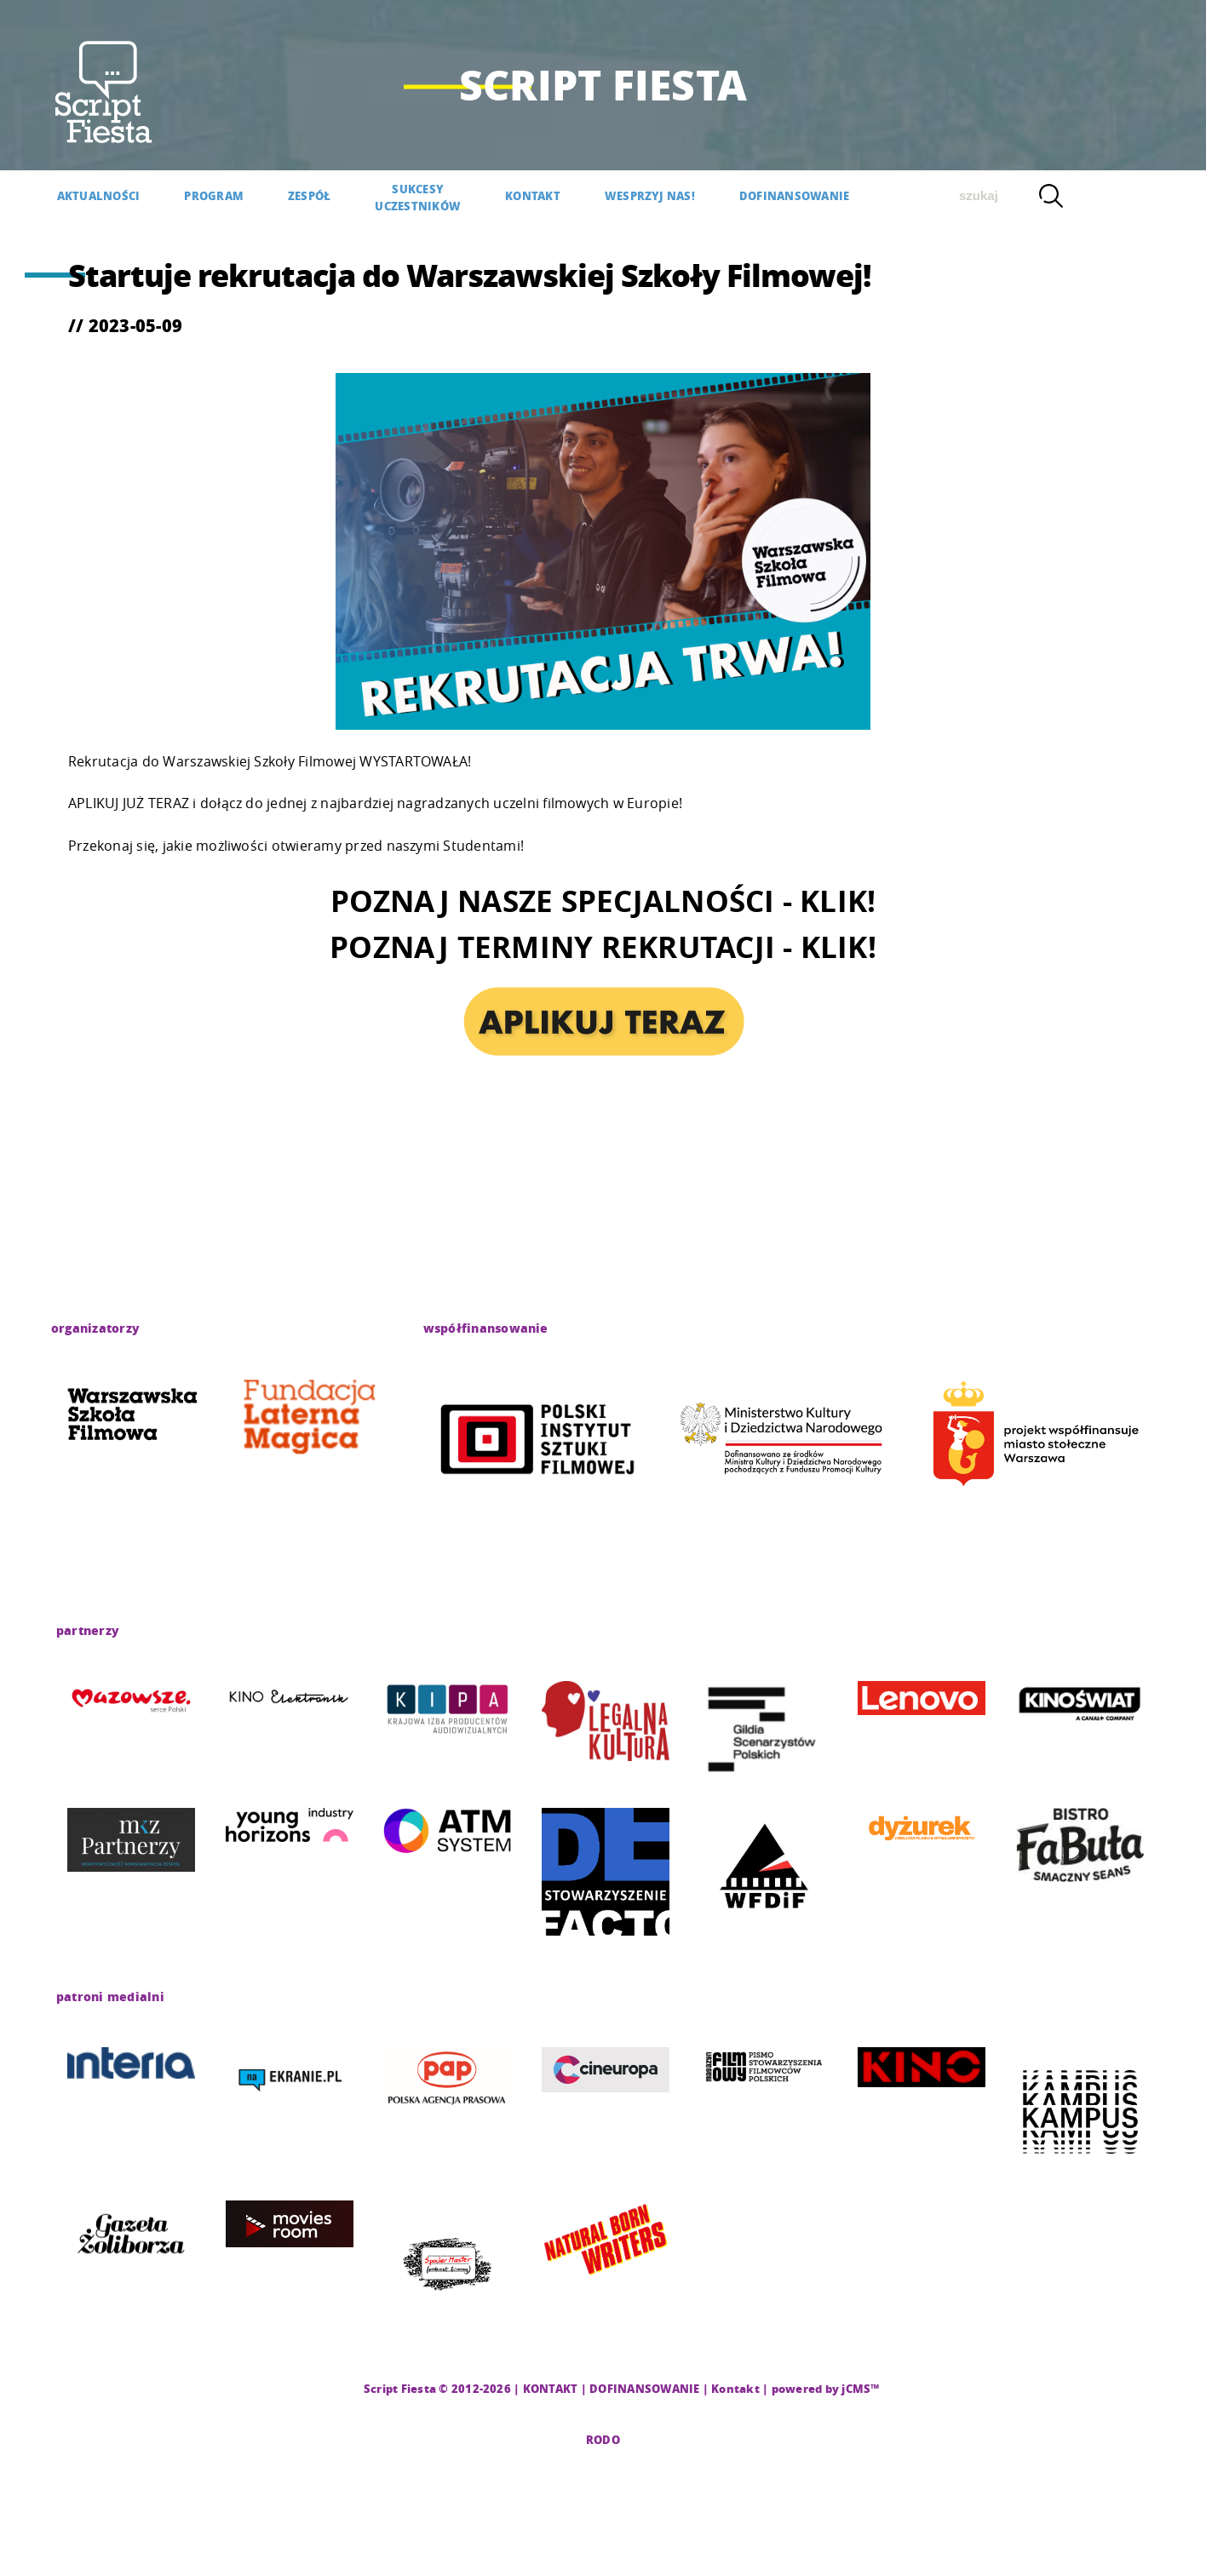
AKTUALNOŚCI (99, 195)
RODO (603, 2439)
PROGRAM (214, 195)
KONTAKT (532, 195)
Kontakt (735, 2388)
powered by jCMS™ (826, 2388)
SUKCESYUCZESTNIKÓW (418, 197)
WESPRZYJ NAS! (650, 195)
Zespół (309, 195)
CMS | (344, 2388)
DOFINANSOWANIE (794, 195)
